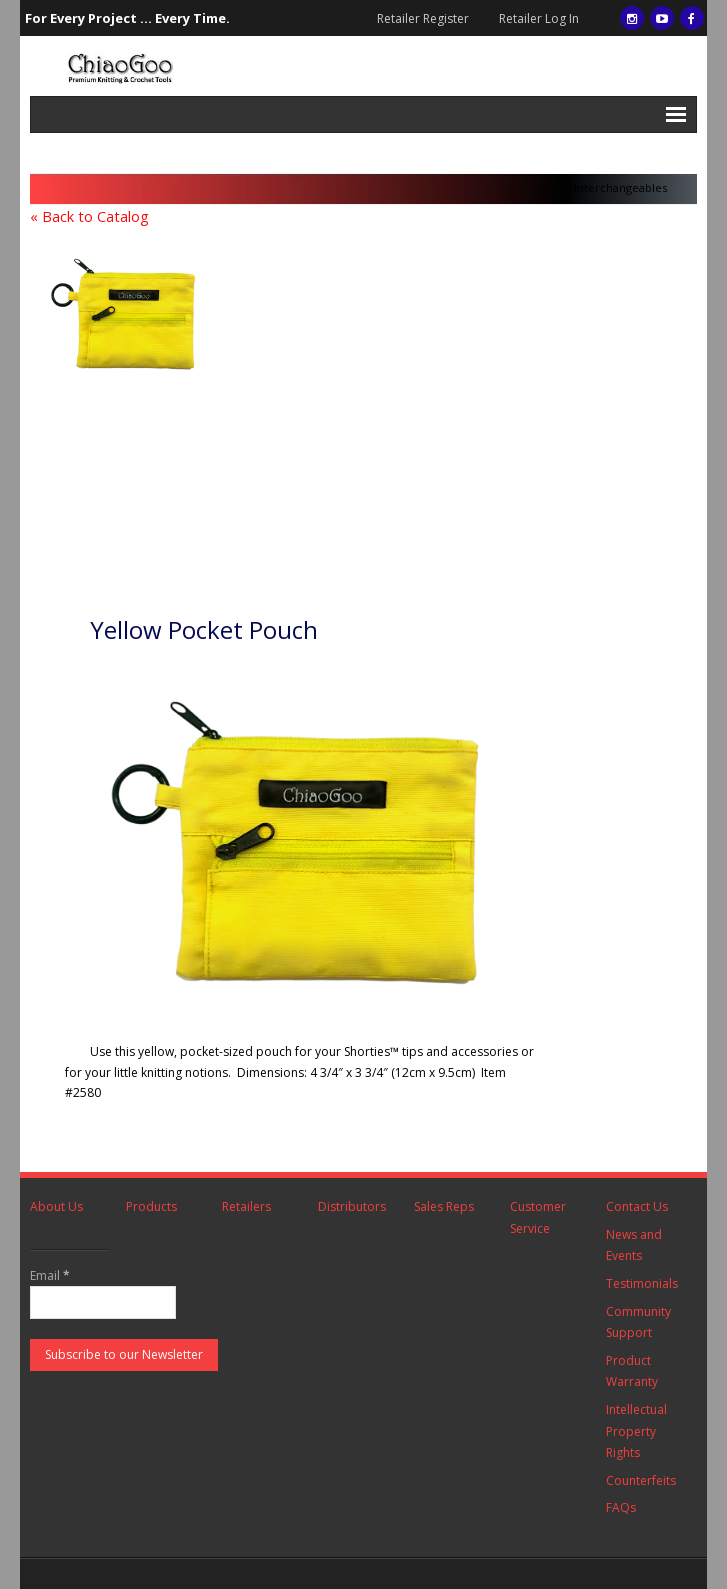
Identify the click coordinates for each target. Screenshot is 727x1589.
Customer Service (538, 1217)
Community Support (638, 1322)
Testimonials (642, 1283)
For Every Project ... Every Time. (127, 18)
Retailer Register (423, 18)
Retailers (246, 1206)
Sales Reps (444, 1206)
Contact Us (637, 1206)
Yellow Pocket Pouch (204, 629)
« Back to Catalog (89, 216)
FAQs (621, 1507)
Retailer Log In (539, 18)
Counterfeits (641, 1480)
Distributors (352, 1206)
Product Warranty (632, 1371)
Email (50, 1275)
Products (151, 1206)
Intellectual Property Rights (636, 1431)
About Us (56, 1206)
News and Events (634, 1245)
